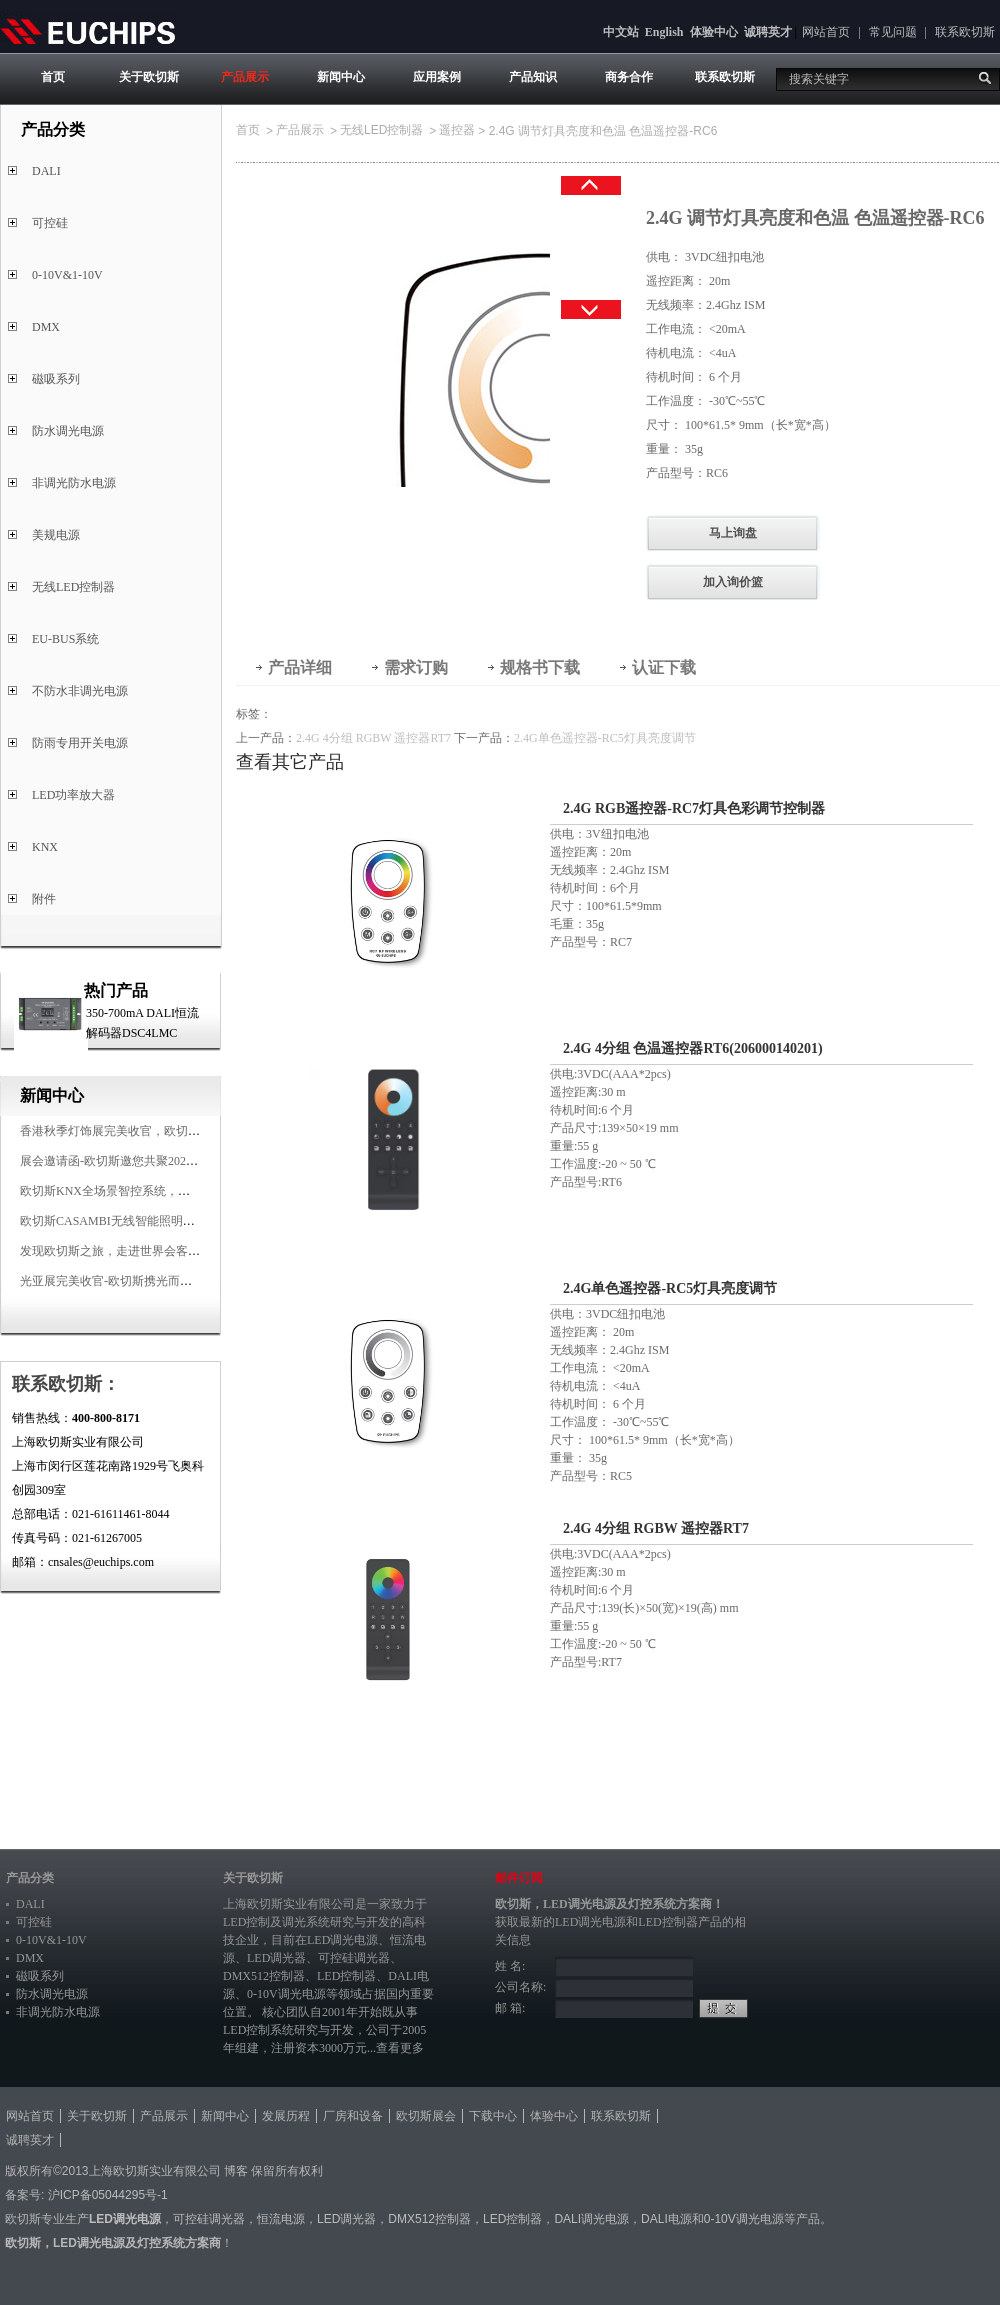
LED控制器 (346, 1976)
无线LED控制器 (73, 587)
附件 (44, 899)
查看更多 (400, 2048)
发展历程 (286, 2116)
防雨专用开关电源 (80, 743)
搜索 (985, 78)
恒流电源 (281, 2219)
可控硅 (50, 223)
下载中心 (493, 2116)
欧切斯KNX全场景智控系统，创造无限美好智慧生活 (159, 1191)
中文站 (621, 32)
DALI (46, 171)
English (664, 32)
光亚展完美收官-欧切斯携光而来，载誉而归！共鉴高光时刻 (178, 1281)
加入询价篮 (733, 582)
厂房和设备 (353, 2116)
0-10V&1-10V (67, 275)
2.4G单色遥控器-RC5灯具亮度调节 (605, 738)
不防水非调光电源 (80, 691)
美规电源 (56, 535)
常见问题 (893, 32)
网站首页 (826, 32)
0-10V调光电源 (286, 1994)
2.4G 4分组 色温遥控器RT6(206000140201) (693, 1048)
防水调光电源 (68, 431)
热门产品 (116, 990)
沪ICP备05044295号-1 (108, 2195)
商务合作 (629, 77)
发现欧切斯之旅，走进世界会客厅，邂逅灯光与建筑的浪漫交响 (188, 1251)
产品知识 (533, 77)
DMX (46, 327)
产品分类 (30, 1878)
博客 (236, 2171)
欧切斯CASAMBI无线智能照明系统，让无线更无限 (155, 1221)
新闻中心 (341, 77)
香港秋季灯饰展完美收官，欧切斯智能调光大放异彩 (158, 1131)
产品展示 (245, 77)
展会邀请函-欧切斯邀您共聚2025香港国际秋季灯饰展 (160, 1161)
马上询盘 (733, 533)
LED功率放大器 (73, 795)
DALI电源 (666, 2219)
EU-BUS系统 (65, 639)
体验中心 (714, 32)
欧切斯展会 (426, 2116)
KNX (45, 847)
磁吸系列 (56, 379)
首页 (53, 77)
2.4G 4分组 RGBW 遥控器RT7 (373, 738)
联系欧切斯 (965, 32)
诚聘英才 (768, 32)
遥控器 (457, 130)
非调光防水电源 (74, 483)
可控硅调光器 (354, 1958)
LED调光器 (276, 1958)
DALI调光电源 (591, 2219)
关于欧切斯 (149, 77)
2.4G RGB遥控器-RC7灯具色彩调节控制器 (694, 808)
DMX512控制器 (264, 1976)
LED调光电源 (342, 1940)
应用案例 (437, 77)
